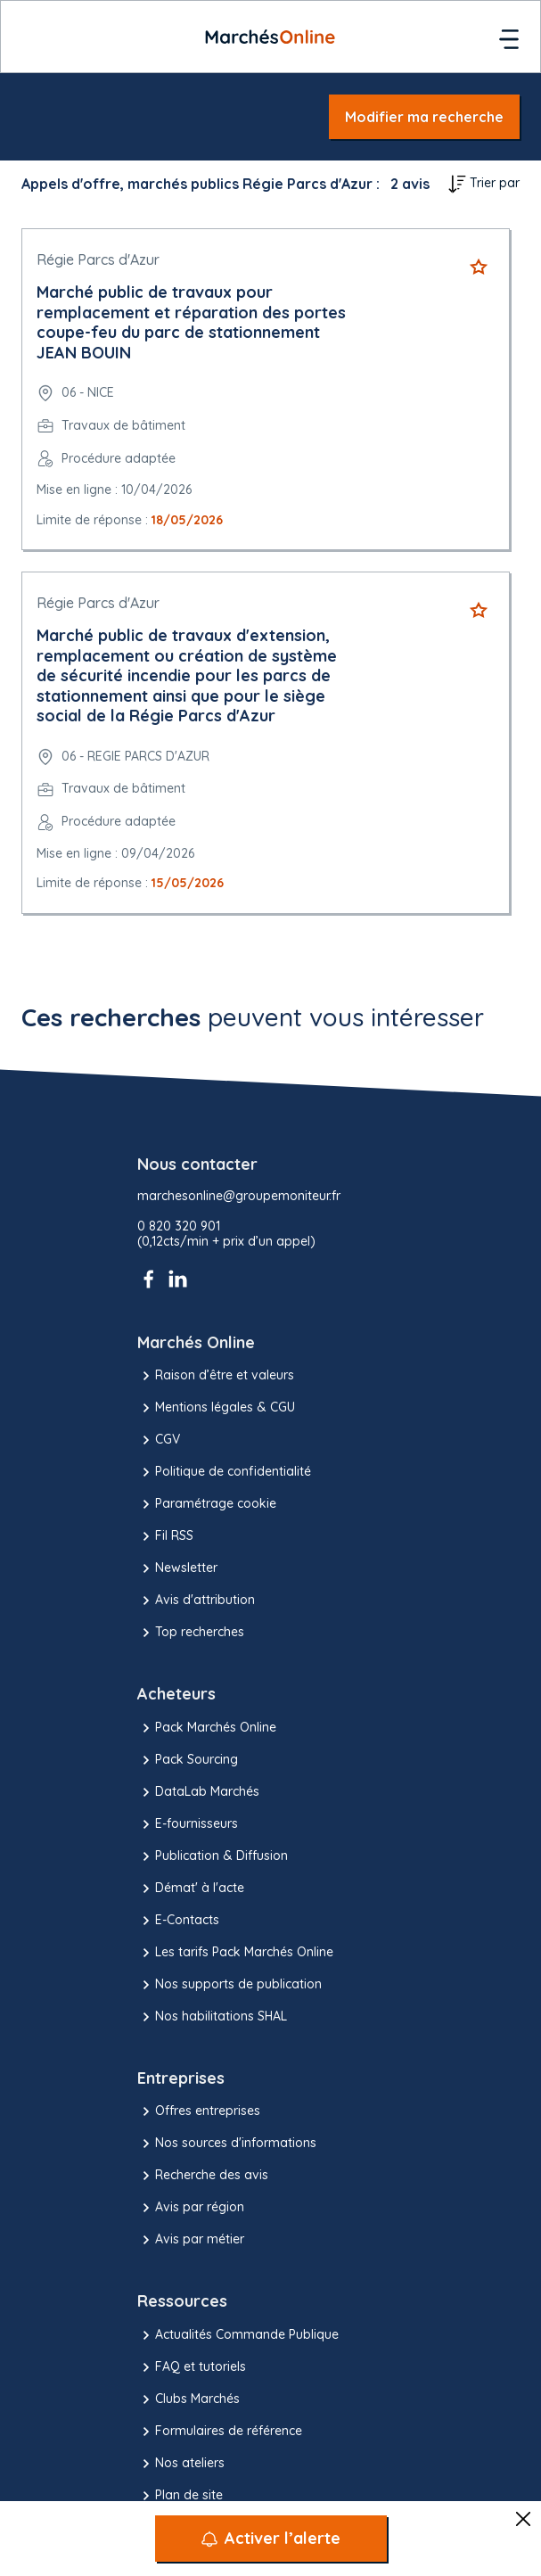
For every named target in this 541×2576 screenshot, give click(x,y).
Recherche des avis (202, 2176)
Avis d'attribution (196, 1600)
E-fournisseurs (187, 1824)
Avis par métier (190, 2240)
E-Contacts (178, 1921)
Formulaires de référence (219, 2431)
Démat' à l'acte (190, 1888)
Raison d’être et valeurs (215, 1376)
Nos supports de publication (229, 1985)
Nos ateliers (181, 2464)
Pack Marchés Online (206, 1728)
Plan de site (180, 2496)
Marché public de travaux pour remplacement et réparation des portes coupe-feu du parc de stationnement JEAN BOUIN (191, 322)
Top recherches (190, 1633)
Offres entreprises (198, 2111)
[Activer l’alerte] (271, 2538)
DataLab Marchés (198, 1792)
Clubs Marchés (188, 2399)
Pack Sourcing (187, 1760)
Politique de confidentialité (224, 1472)
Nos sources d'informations (226, 2143)
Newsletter (177, 1568)
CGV (158, 1440)
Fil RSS (165, 1536)
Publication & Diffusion (212, 1856)
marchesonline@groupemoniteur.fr (238, 1196)
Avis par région (190, 2208)
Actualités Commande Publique (238, 2335)
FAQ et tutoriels (191, 2367)
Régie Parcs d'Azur (98, 259)
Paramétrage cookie (206, 1504)
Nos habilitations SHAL (212, 2017)
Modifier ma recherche (424, 117)
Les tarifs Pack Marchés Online (235, 1953)
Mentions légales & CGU (216, 1408)
